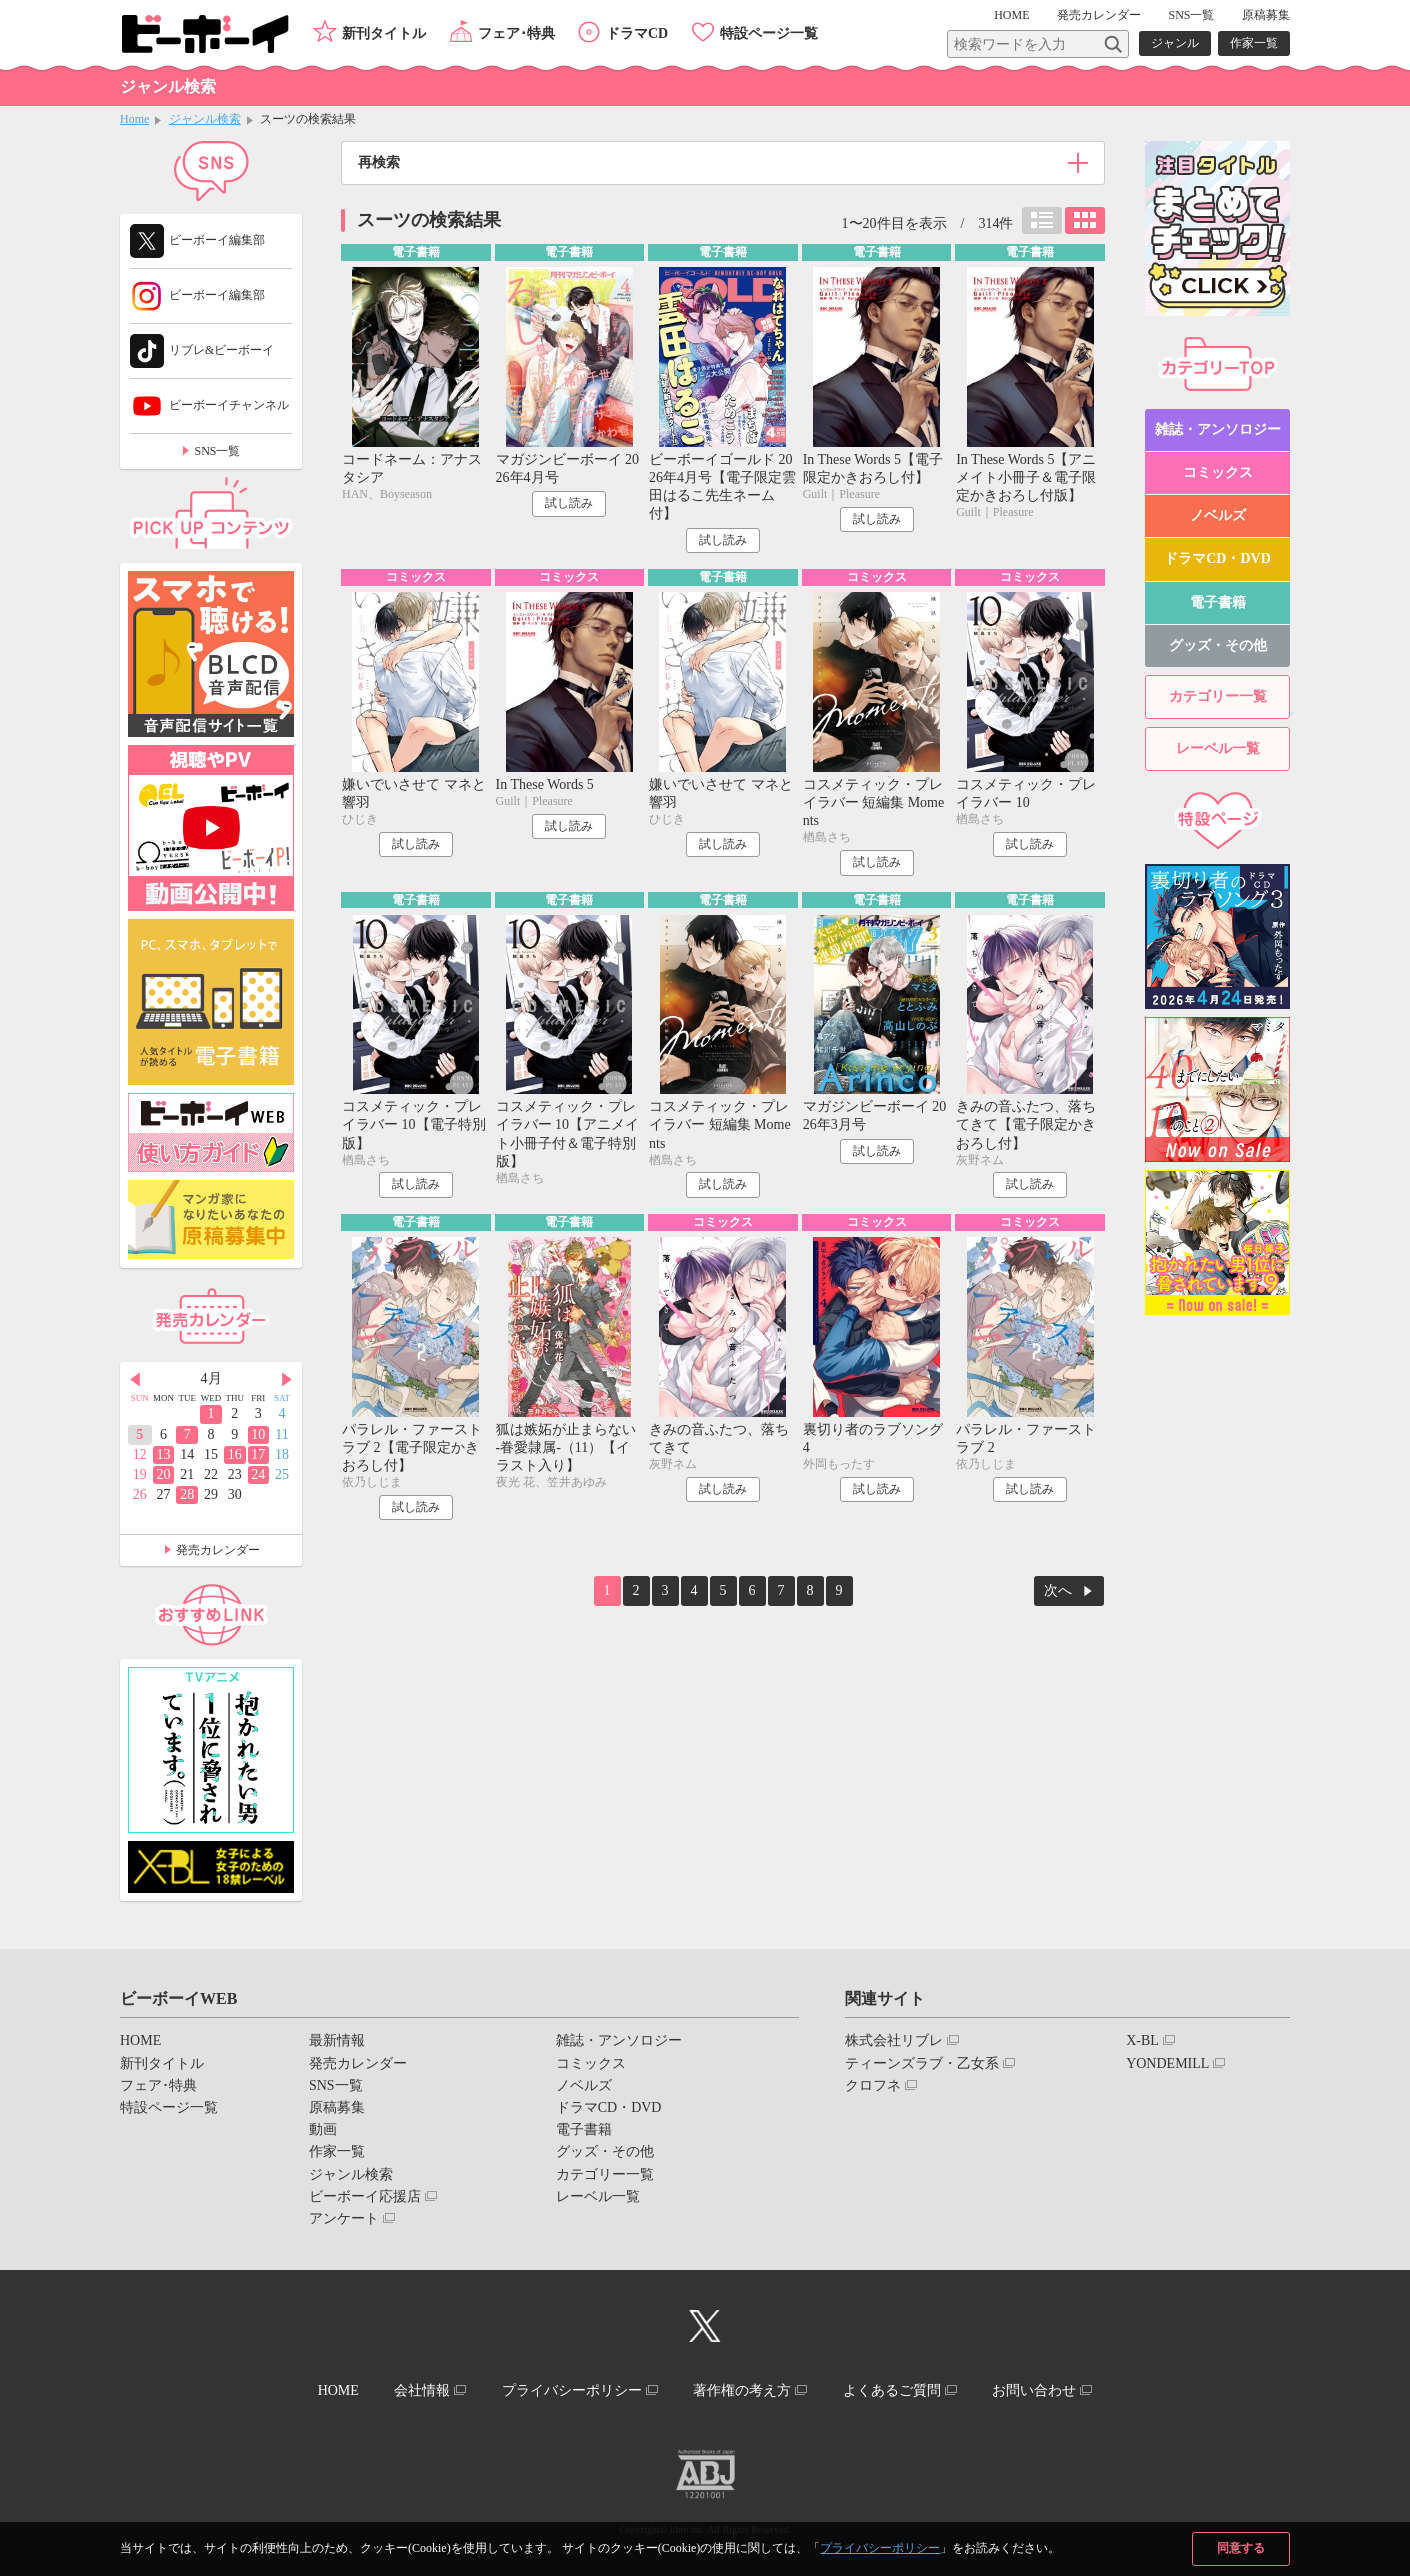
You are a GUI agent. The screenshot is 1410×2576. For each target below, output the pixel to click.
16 (235, 1454)
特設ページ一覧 (769, 33)
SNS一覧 (1191, 15)
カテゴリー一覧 (1218, 696)
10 (258, 1434)
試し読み (569, 503)
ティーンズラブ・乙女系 (922, 2063)
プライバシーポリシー (880, 2548)
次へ (1058, 1590)
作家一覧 (1254, 43)
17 (258, 1454)
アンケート (344, 2218)
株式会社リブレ (894, 2040)
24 (258, 1474)
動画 (323, 2129)
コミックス (1218, 472)
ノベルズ (1218, 515)
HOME (1011, 15)
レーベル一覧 (1218, 748)
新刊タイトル (384, 33)
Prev (135, 1380)
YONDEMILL (1167, 2063)
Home (134, 119)
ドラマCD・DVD (1217, 558)
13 (164, 1454)
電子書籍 (1218, 602)
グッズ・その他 (1218, 645)
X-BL (1142, 2040)
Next (287, 1380)
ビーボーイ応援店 (365, 2196)
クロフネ (873, 2085)
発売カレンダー (218, 1550)
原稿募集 (1266, 15)
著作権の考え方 (742, 2390)
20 (164, 1474)
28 (187, 1494)
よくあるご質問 (892, 2390)
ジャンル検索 (205, 119)
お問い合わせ (1034, 2390)
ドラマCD (637, 33)
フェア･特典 (516, 33)
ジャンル (1175, 43)
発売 (1099, 15)
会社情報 (422, 2390)
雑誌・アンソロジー (1218, 429)
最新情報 (337, 2040)
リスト (1042, 220)
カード (1085, 220)
